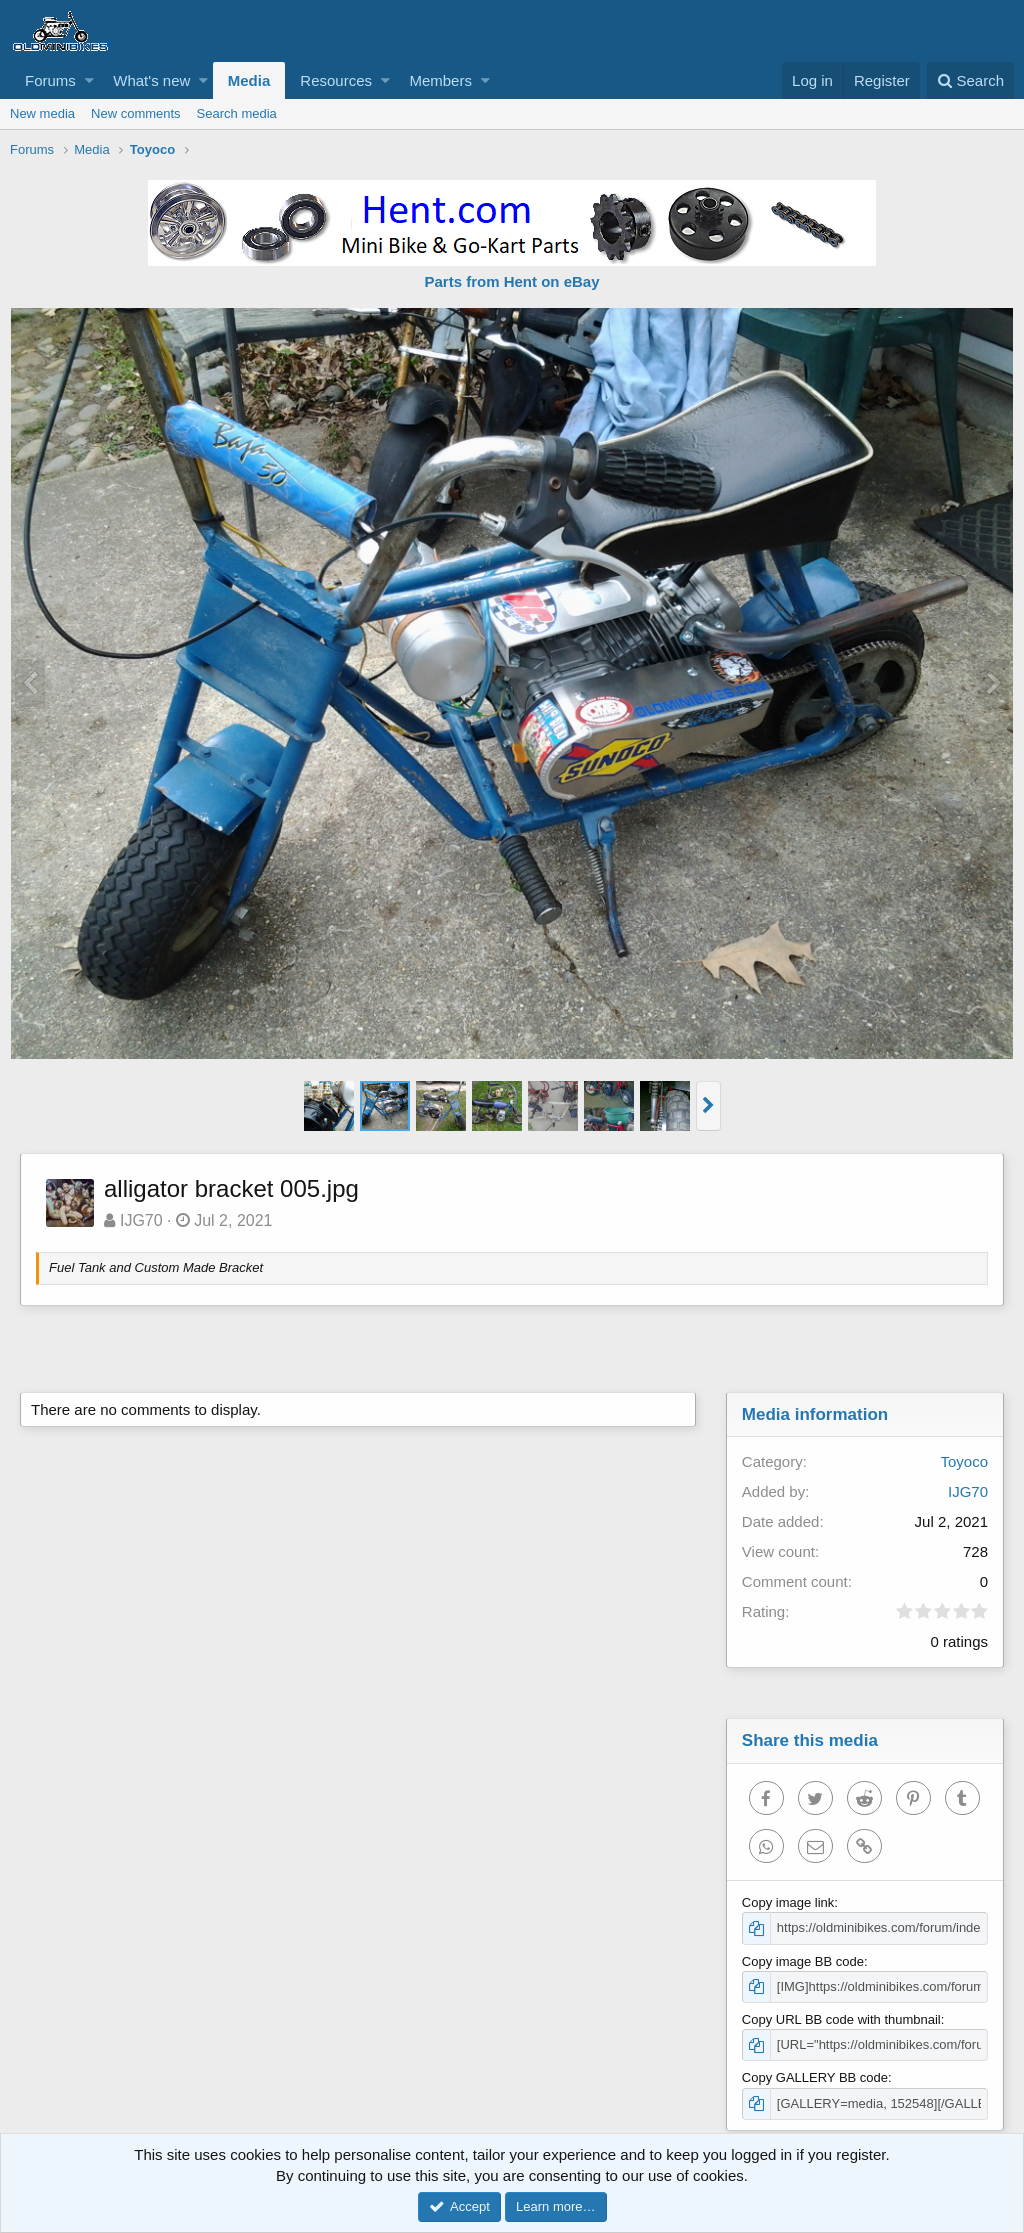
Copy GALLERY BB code (815, 2077)
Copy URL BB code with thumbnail (841, 2019)
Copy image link (788, 1902)
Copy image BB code (803, 1961)
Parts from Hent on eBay (511, 281)
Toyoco (964, 1461)
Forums (50, 80)
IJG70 (141, 1220)
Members (440, 80)
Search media (237, 113)
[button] (89, 80)
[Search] (970, 80)
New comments (136, 113)
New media (42, 113)
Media (249, 80)
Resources (336, 80)
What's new (151, 80)
